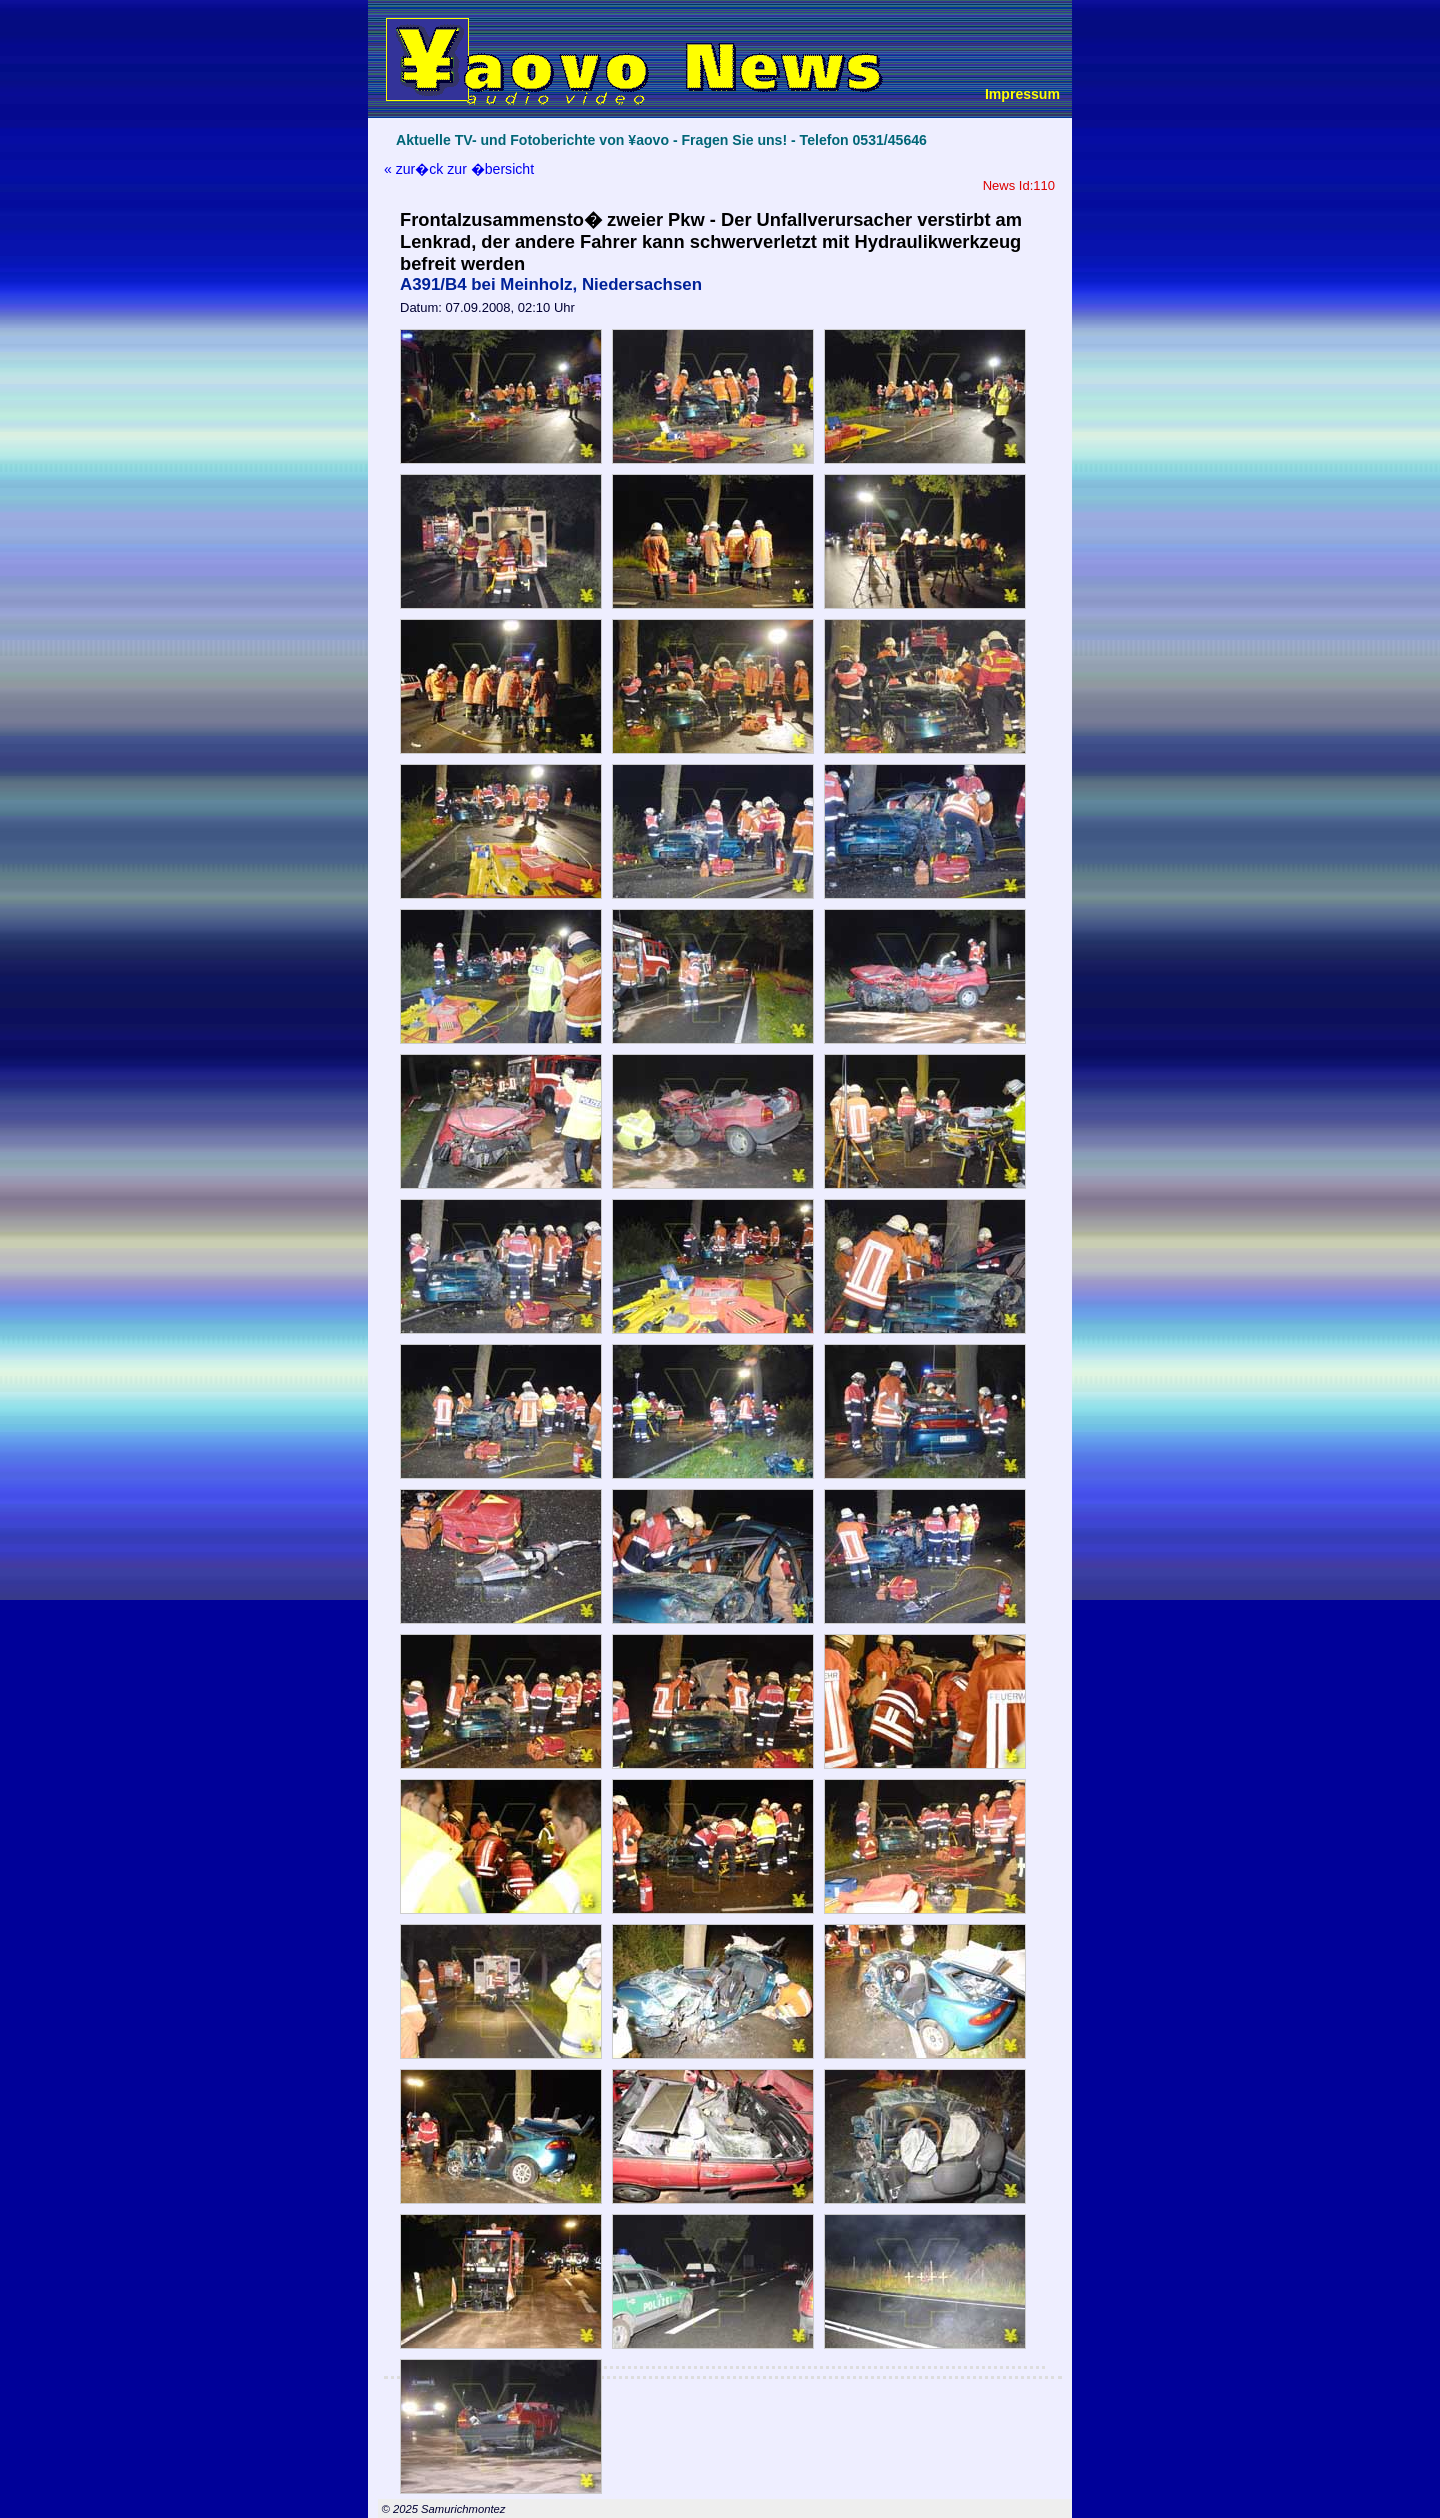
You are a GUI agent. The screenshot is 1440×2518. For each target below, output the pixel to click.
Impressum (1022, 94)
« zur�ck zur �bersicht (459, 169)
